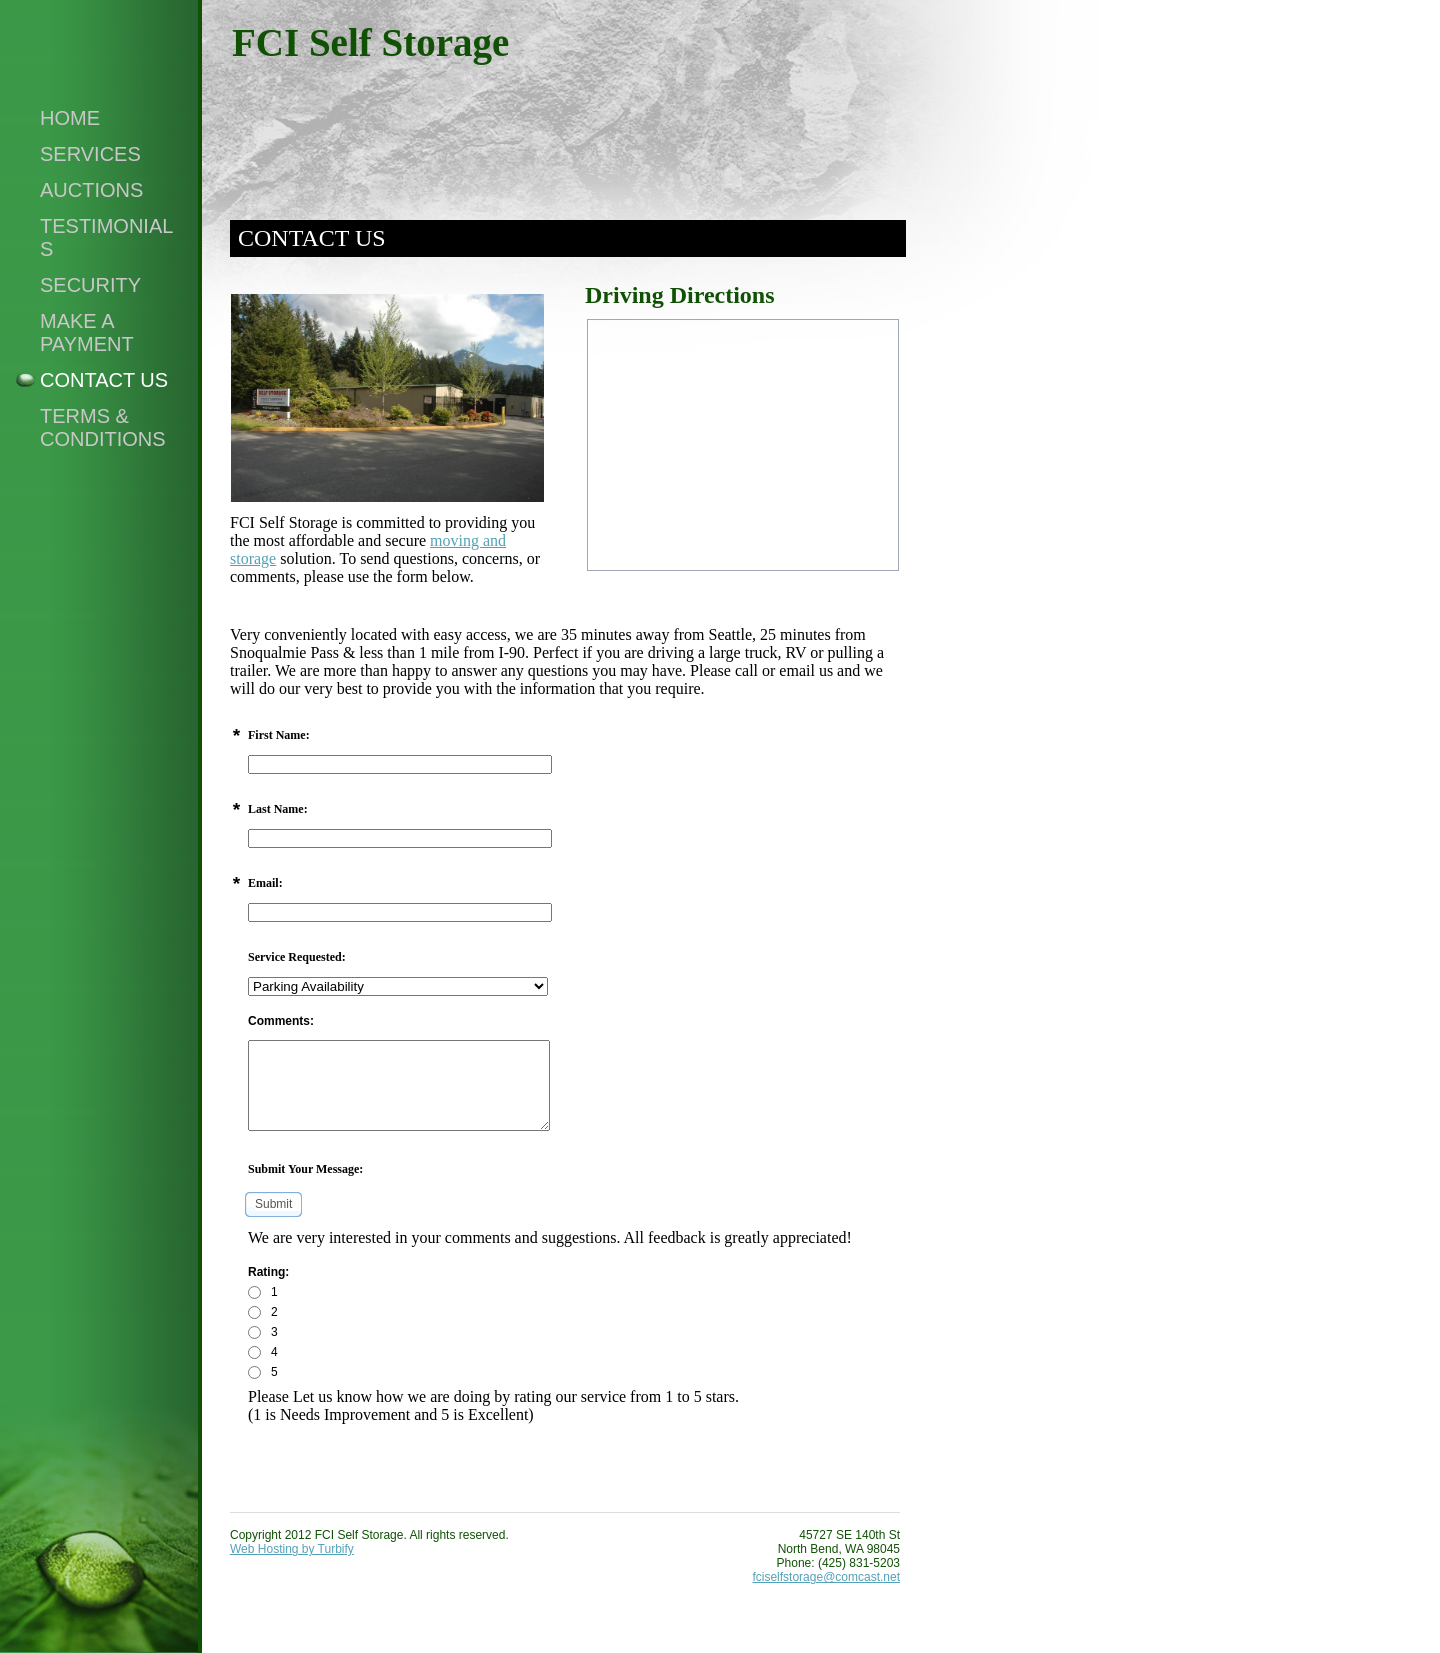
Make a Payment (87, 332)
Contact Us (104, 380)
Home (70, 118)
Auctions (91, 190)
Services (90, 154)
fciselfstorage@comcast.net (826, 1577)
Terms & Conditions (103, 427)
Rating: (268, 1272)
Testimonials (106, 237)
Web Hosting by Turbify (292, 1549)
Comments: (281, 1021)
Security (90, 285)
